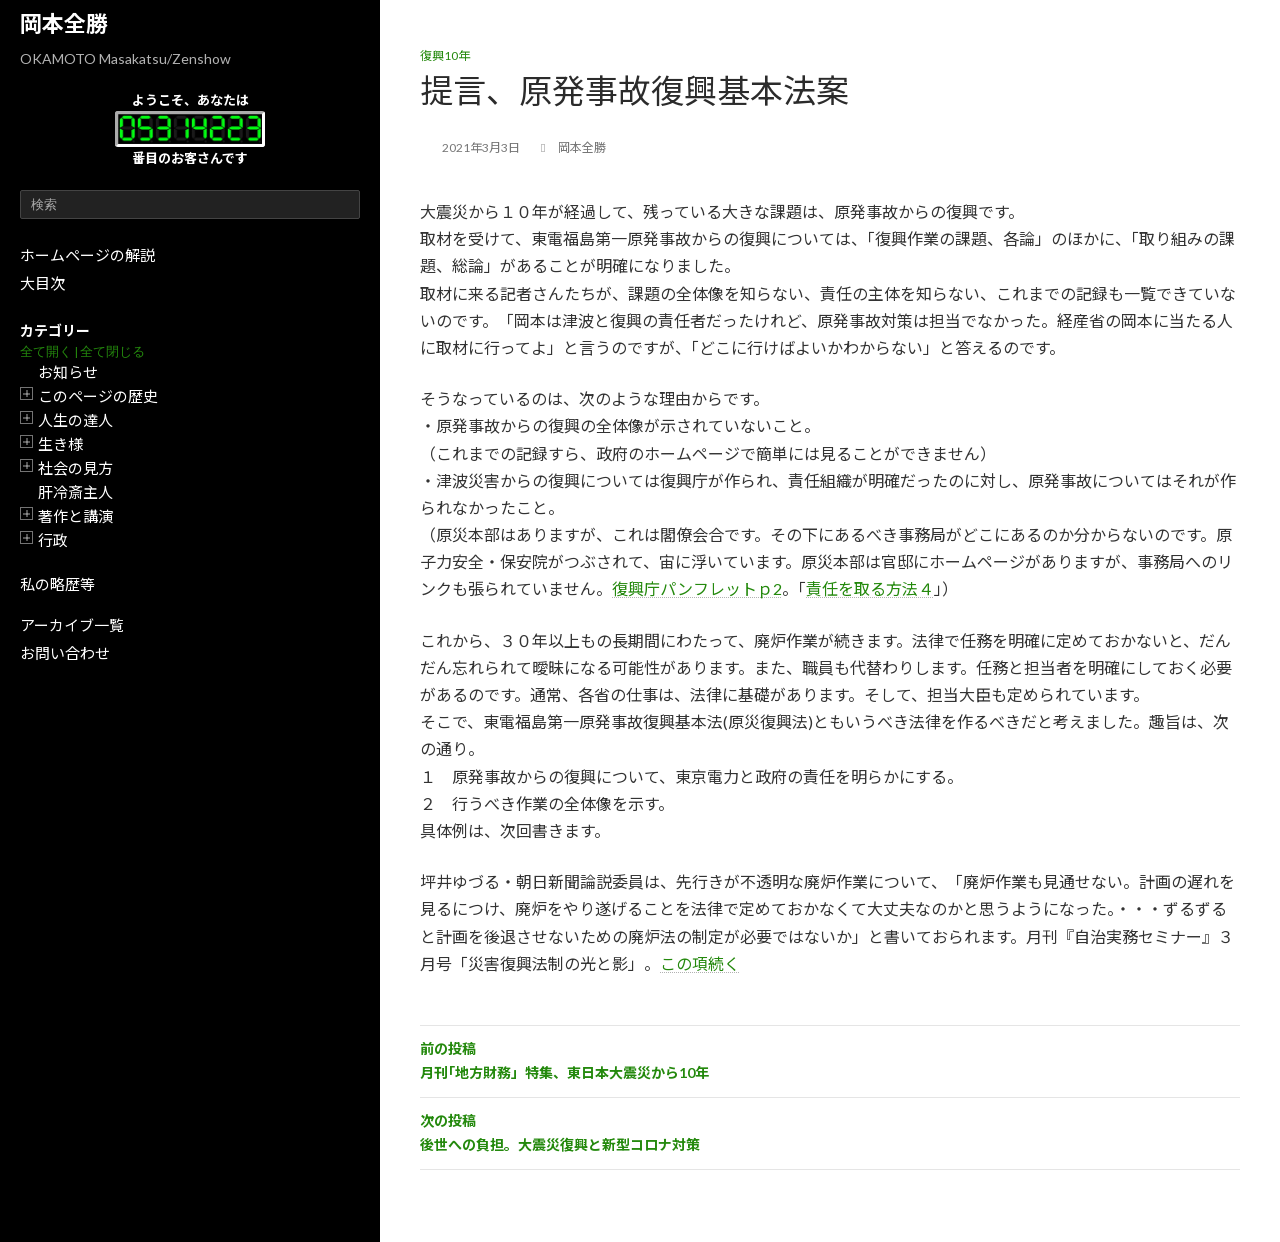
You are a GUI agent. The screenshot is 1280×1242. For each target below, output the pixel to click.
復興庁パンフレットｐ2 (697, 588)
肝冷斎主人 (75, 492)
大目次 (42, 283)
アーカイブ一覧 (72, 625)
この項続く (700, 963)
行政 (53, 540)
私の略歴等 (57, 584)
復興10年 (445, 55)
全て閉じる (112, 351)
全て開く (46, 351)
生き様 (60, 444)
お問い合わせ (65, 653)
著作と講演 (75, 516)
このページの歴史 (98, 396)
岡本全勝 (64, 23)
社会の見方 (75, 468)
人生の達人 (75, 420)
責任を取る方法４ (870, 588)
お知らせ (68, 372)
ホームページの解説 (87, 255)
